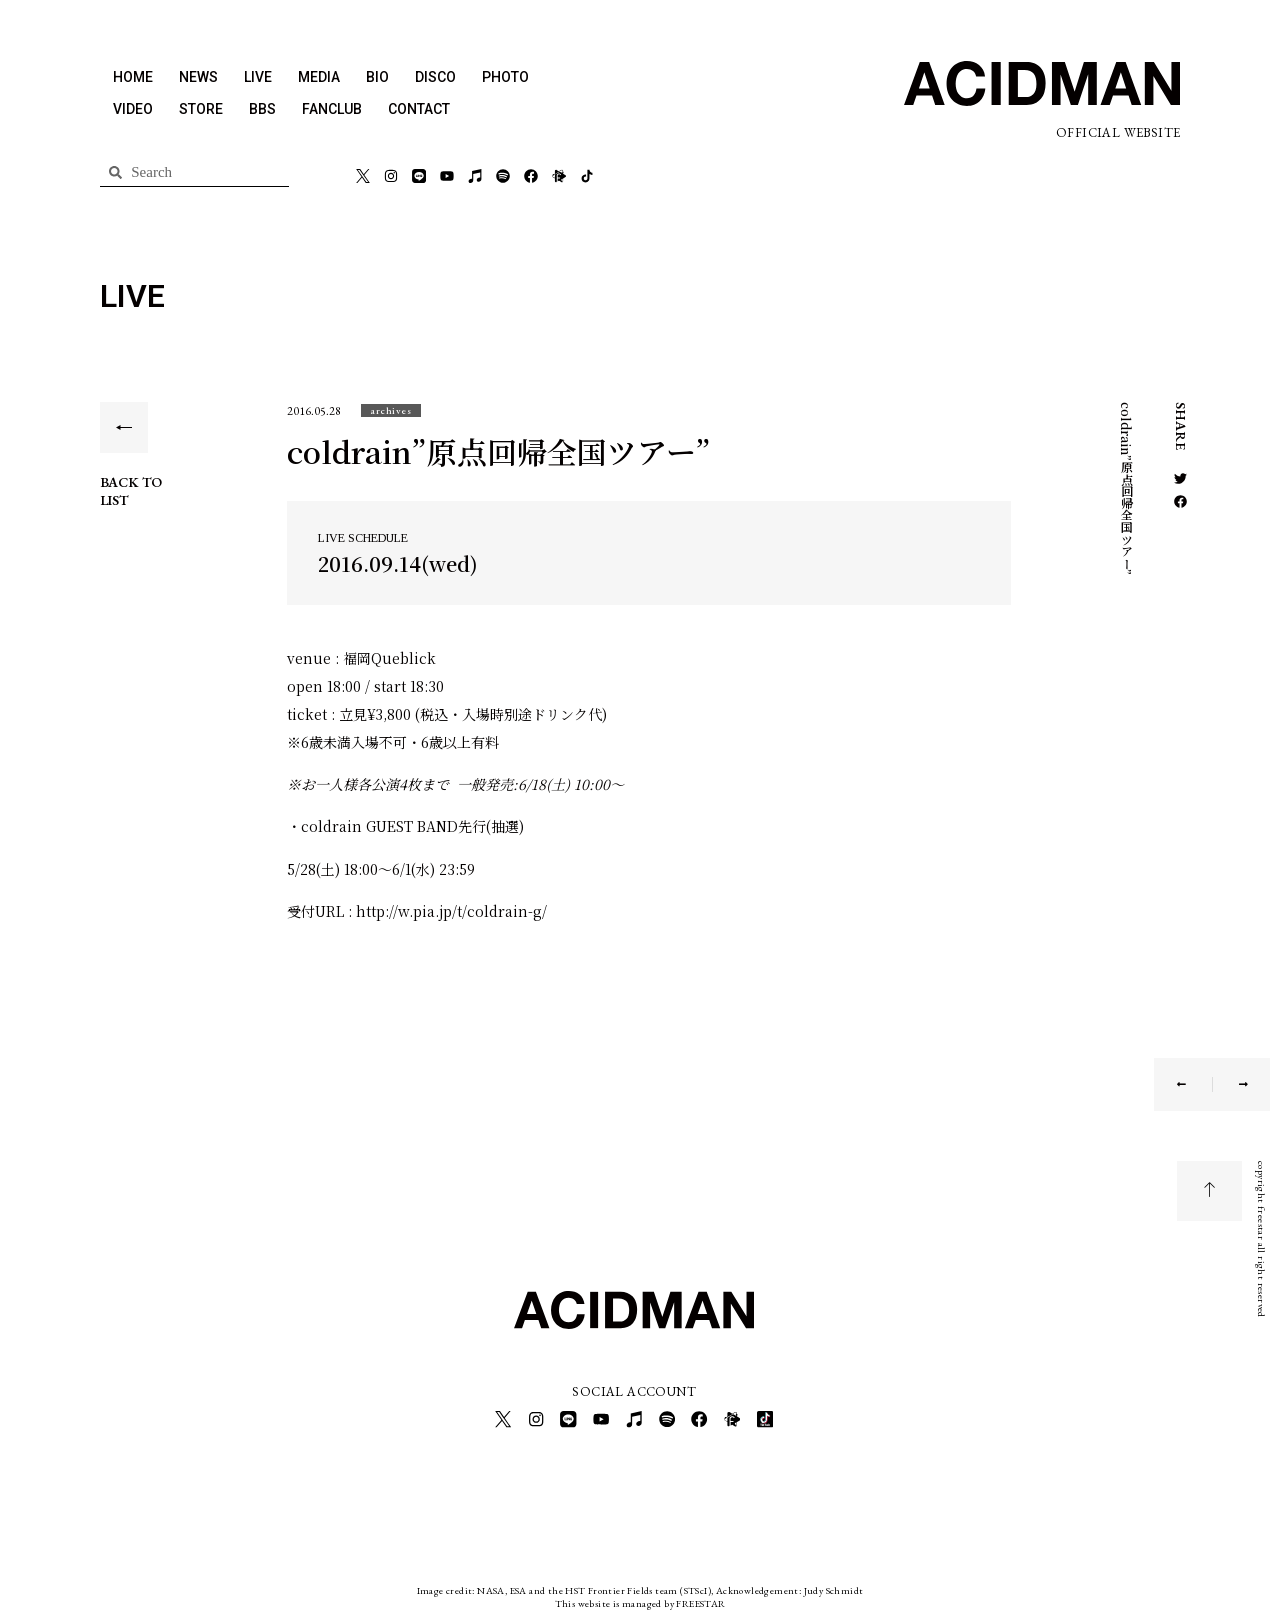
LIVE (258, 77)
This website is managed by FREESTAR (640, 1598)
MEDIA (319, 77)
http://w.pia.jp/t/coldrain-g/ (453, 911)
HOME (133, 77)
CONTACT (419, 109)
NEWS (198, 77)
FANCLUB (332, 109)
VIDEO (133, 109)
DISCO (435, 77)
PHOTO (505, 77)
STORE (201, 109)
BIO (377, 77)
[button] (391, 410)
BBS (262, 109)
